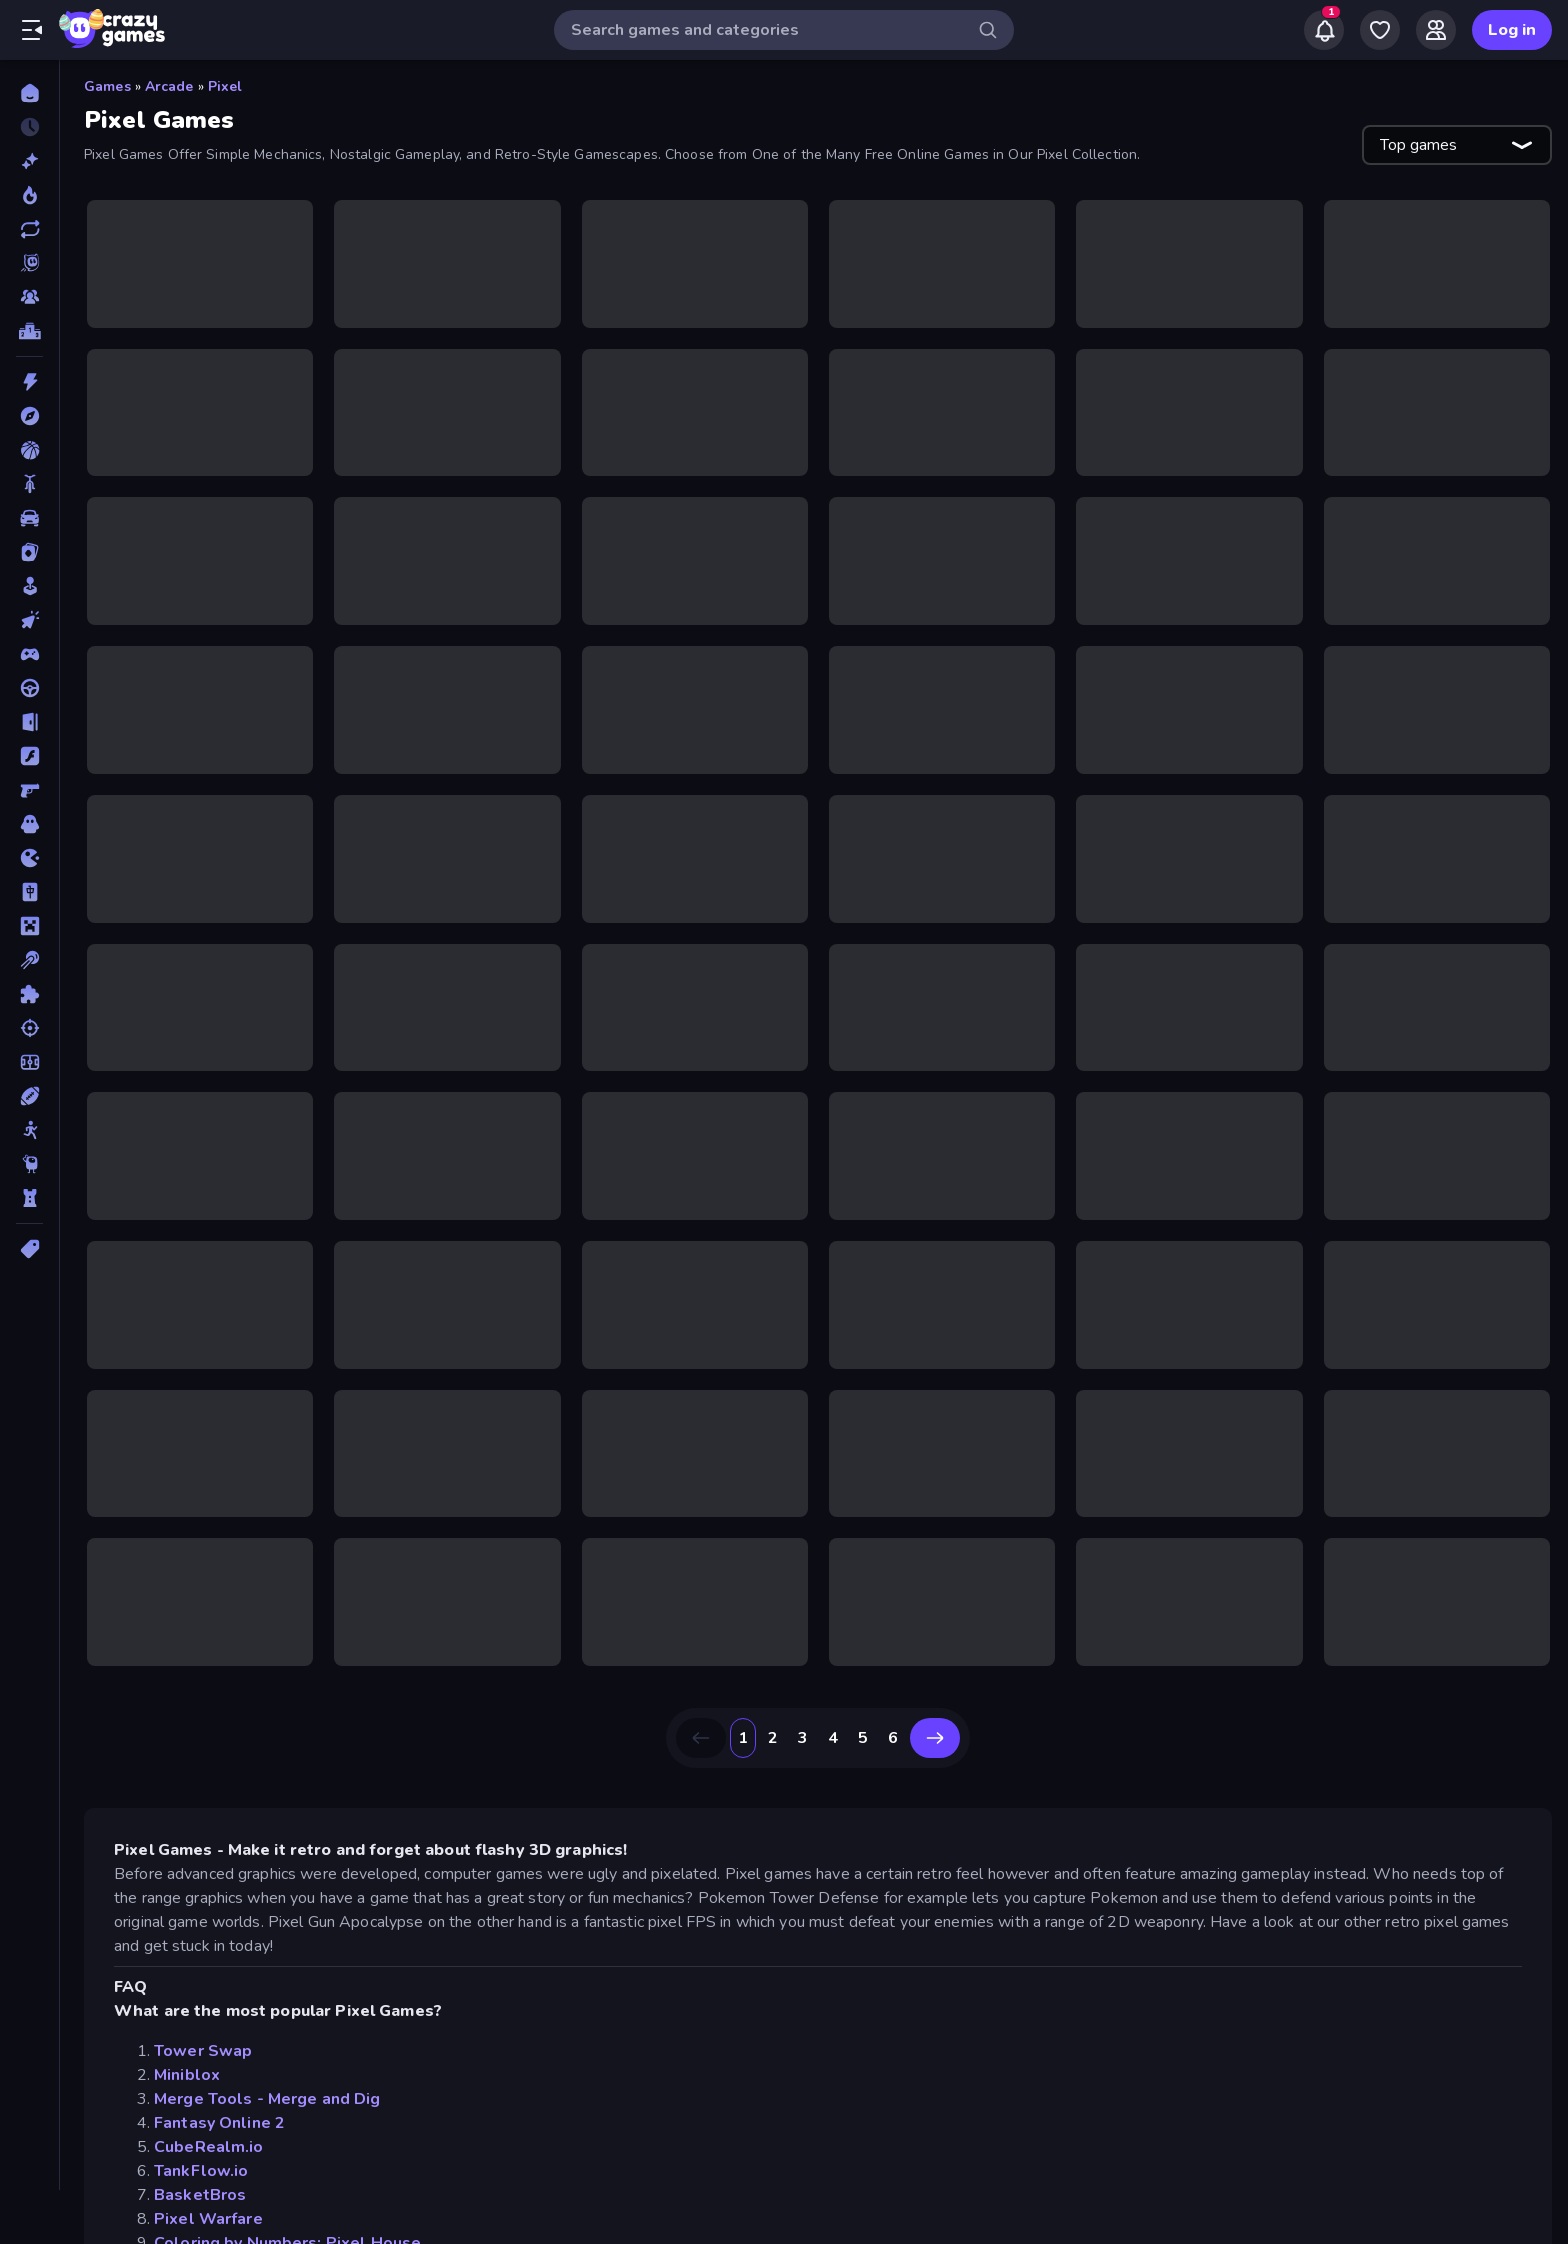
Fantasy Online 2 (219, 2123)
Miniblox (187, 2075)
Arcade (169, 86)
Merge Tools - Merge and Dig (267, 2099)
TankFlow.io (201, 2171)
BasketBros (200, 2195)
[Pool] (29, 960)
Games (107, 86)
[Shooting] (29, 1028)
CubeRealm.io (209, 2147)
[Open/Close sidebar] (32, 30)
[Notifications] (1324, 30)
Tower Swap (203, 2051)
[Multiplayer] (29, 297)
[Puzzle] (29, 994)
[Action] (29, 382)
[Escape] (29, 722)
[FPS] (29, 790)
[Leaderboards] (29, 331)
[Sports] (29, 1096)
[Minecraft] (29, 926)
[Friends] (1436, 30)
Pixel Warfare (208, 2219)
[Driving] (29, 688)
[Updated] (29, 229)
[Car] (29, 518)
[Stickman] (29, 1130)
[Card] (29, 552)
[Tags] (29, 1249)
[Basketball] (29, 450)
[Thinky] (29, 1164)
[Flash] (29, 756)
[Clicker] (29, 620)
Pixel (225, 86)
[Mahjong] (29, 892)
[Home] (29, 93)
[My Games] (1380, 30)
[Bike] (29, 484)
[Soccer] (29, 1062)
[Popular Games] (29, 195)
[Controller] (29, 654)
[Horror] (29, 824)
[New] (29, 161)
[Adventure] (29, 416)
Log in (1512, 30)
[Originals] (29, 263)
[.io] (29, 858)
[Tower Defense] (29, 1198)
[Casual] (29, 586)
